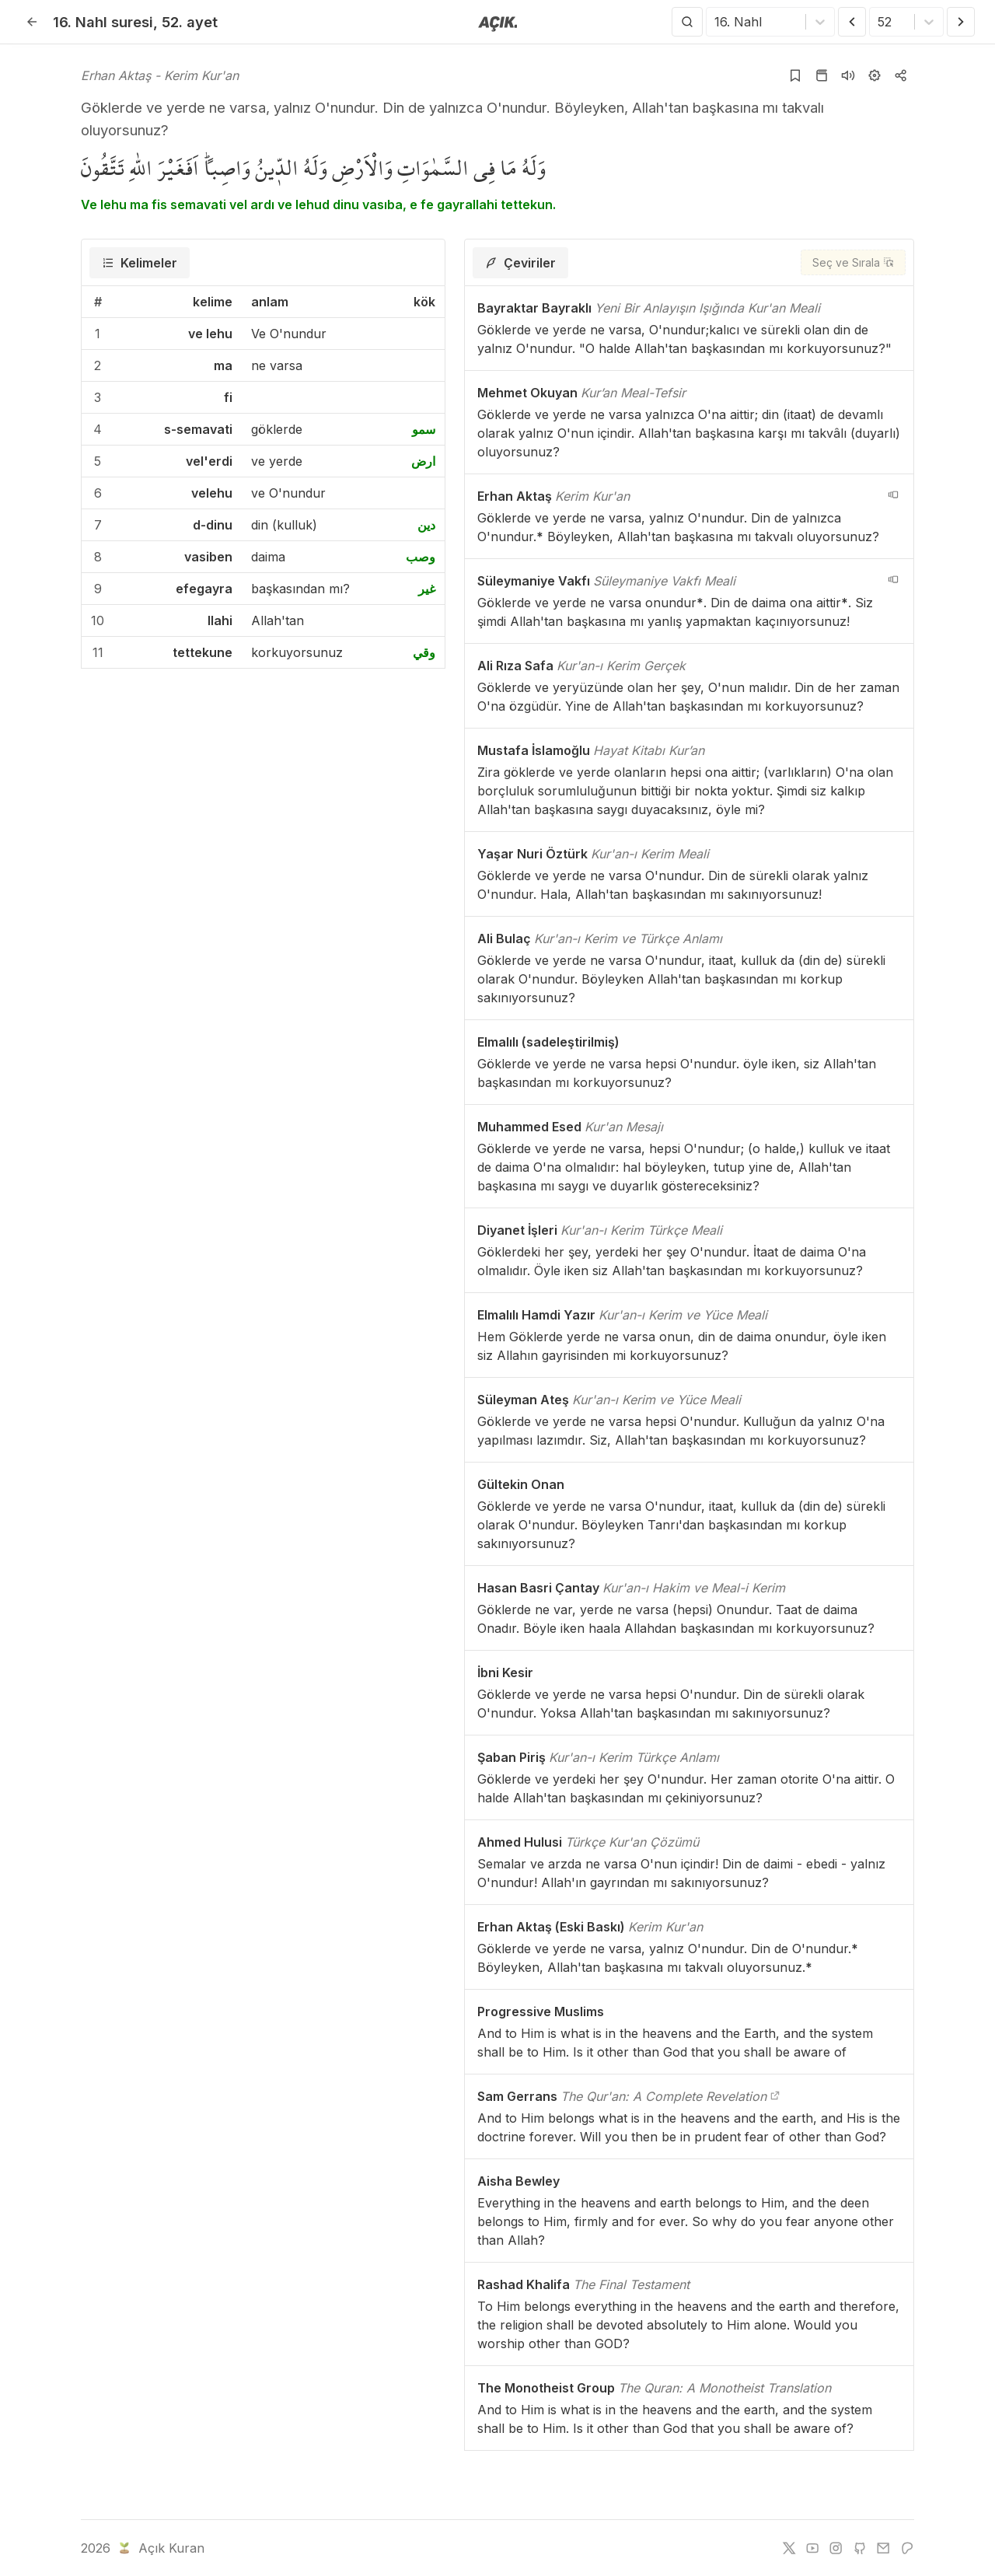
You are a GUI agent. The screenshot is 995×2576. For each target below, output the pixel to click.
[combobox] (716, 21)
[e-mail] (883, 2548)
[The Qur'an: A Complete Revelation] (775, 2096)
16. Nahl (103, 21)
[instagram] (836, 2548)
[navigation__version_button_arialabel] (893, 494)
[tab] (139, 262)
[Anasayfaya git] (498, 22)
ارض (423, 461)
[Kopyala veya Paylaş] (901, 75)
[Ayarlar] (874, 75)
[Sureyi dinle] (848, 75)
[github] (860, 2548)
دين (426, 525)
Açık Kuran (159, 2548)
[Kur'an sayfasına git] (821, 75)
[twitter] (789, 2548)
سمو (423, 429)
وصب (420, 556)
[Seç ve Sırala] (853, 262)
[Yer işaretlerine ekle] (795, 75)
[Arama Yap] (687, 22)
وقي (424, 652)
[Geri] (32, 22)
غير (426, 588)
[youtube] (812, 2548)
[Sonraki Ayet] (961, 22)
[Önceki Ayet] (852, 22)
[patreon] (907, 2548)
